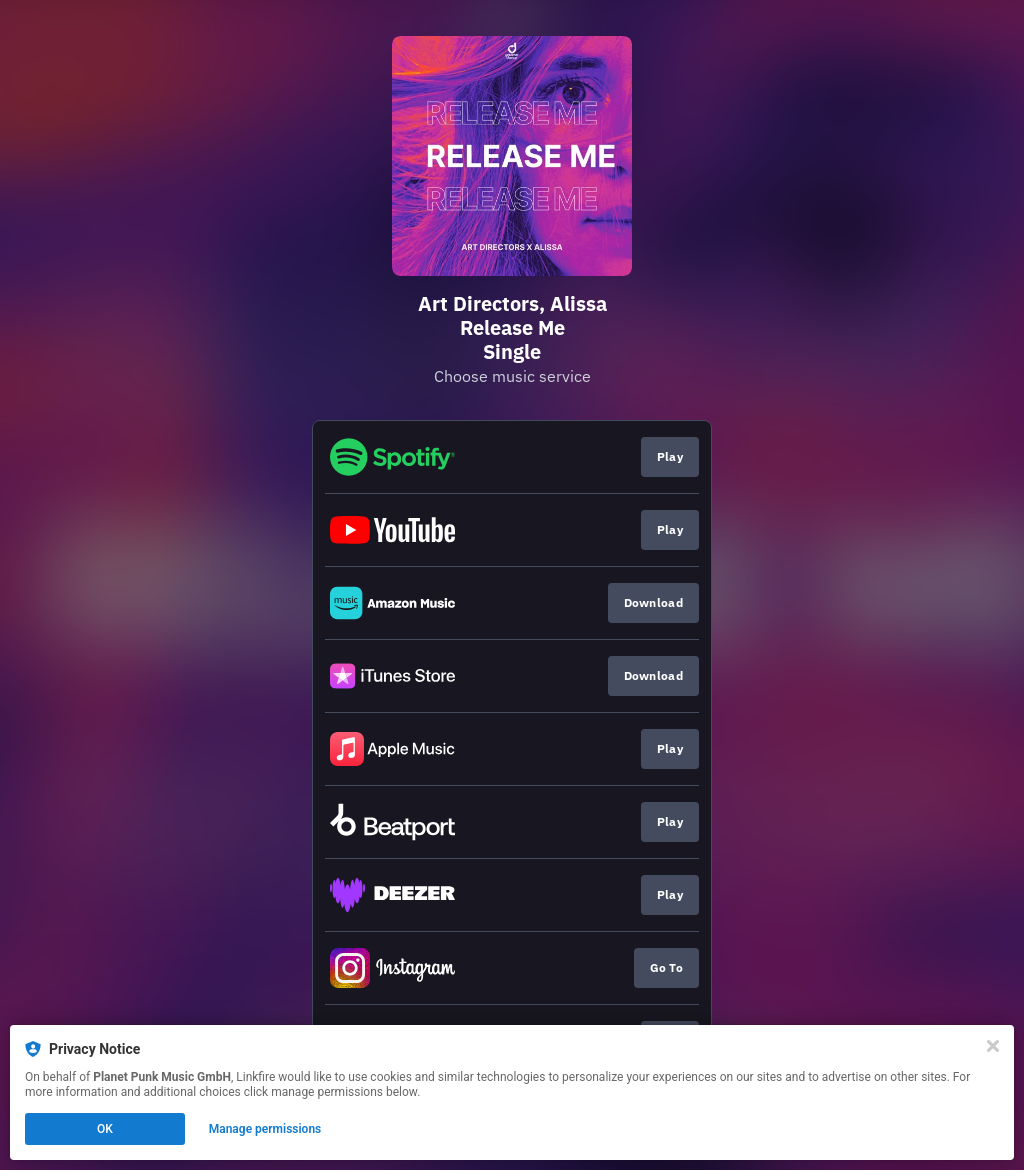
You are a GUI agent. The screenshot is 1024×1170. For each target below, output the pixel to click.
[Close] (993, 1046)
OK (105, 1129)
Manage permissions (265, 1129)
